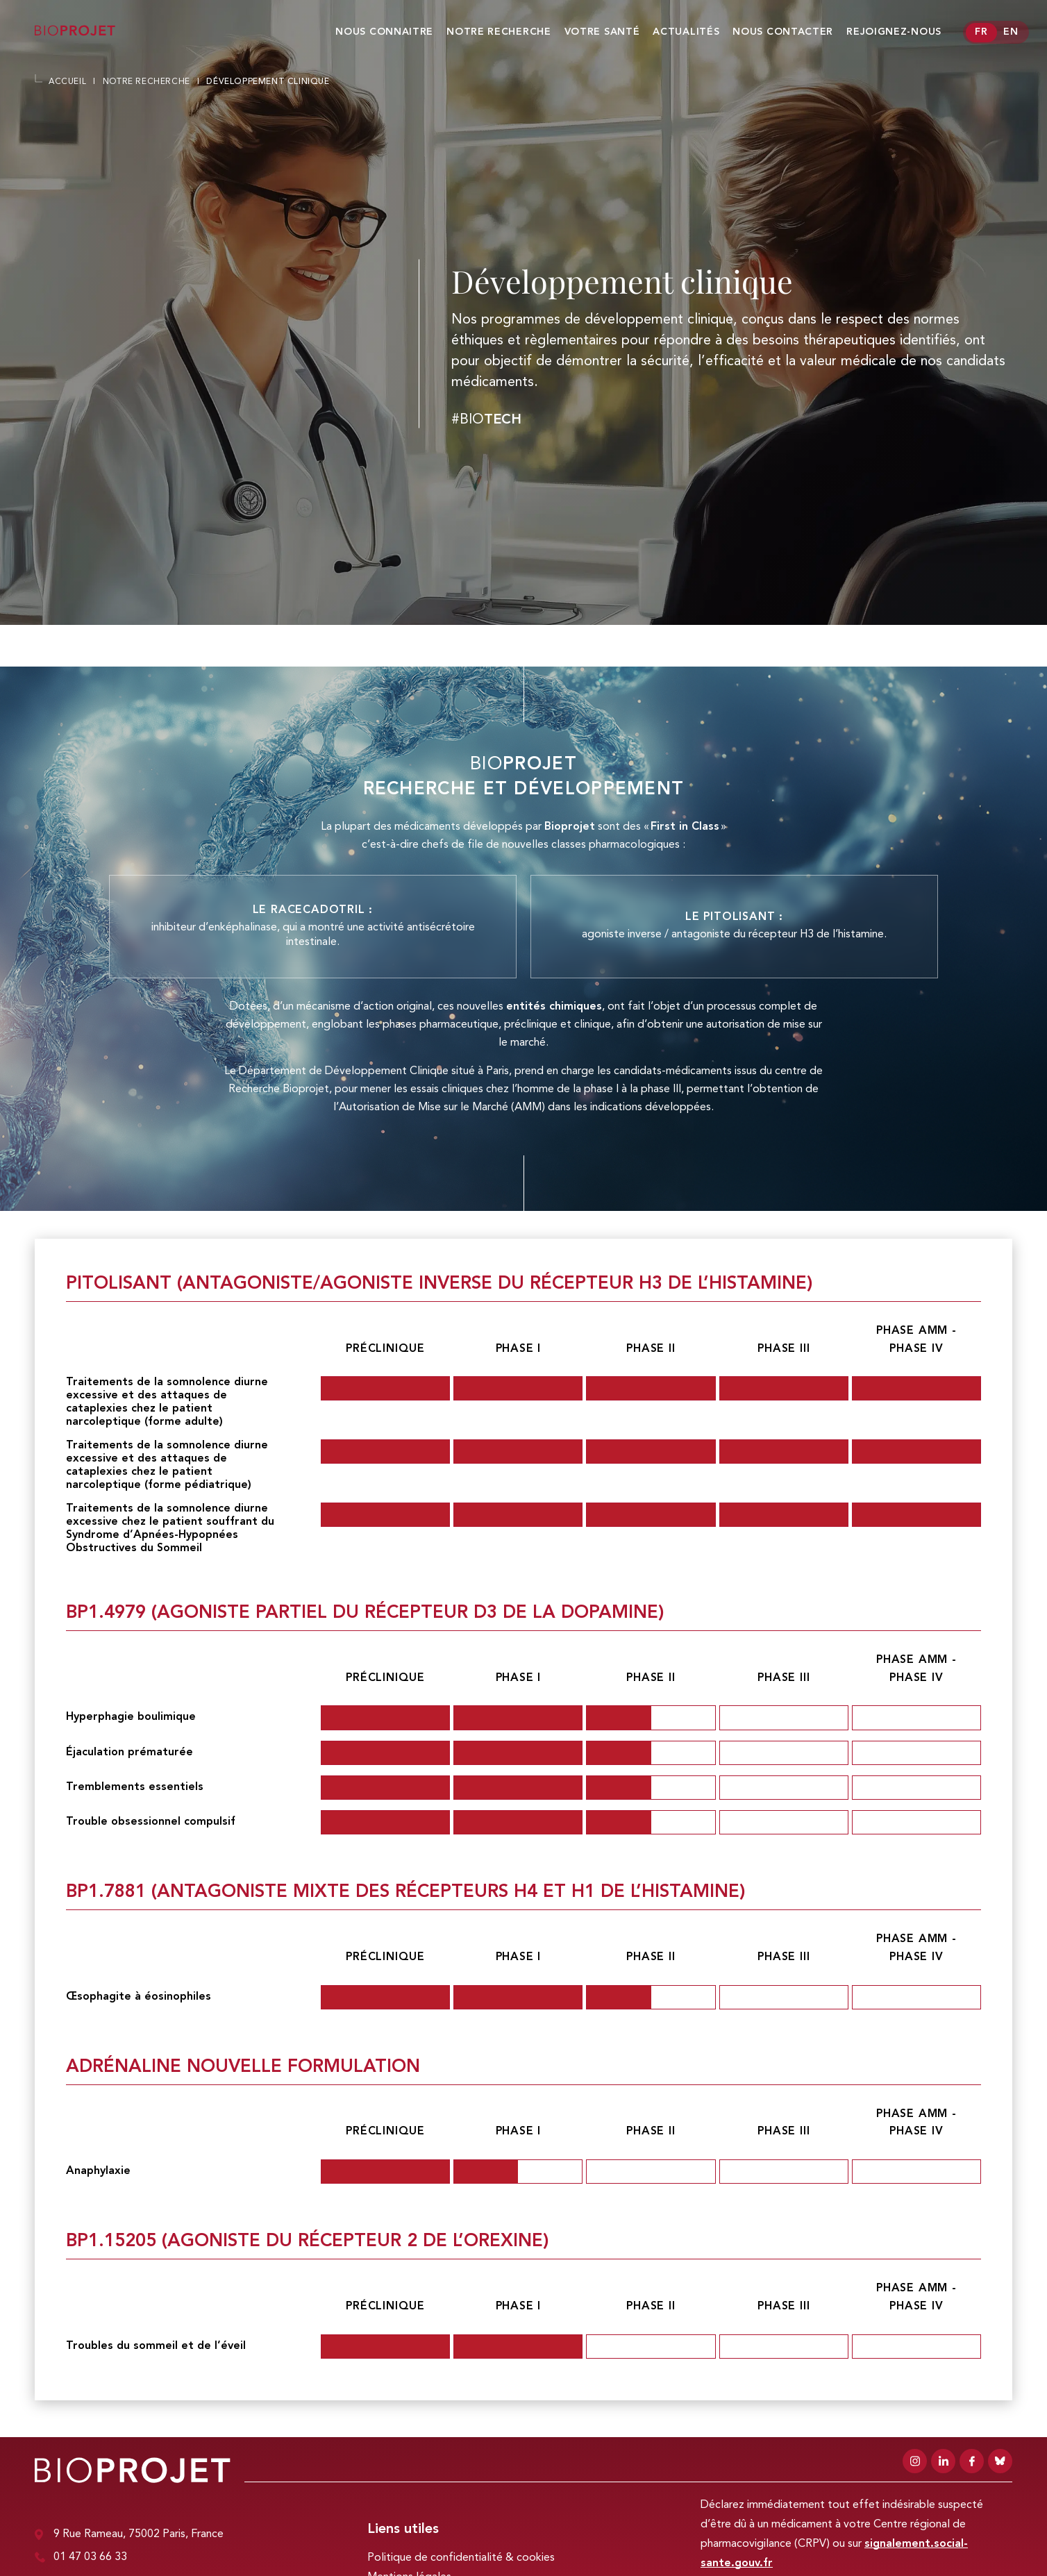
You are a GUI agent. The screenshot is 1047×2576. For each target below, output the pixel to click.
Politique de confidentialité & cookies (461, 2558)
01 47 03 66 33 (81, 2558)
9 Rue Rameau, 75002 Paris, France (129, 2535)
